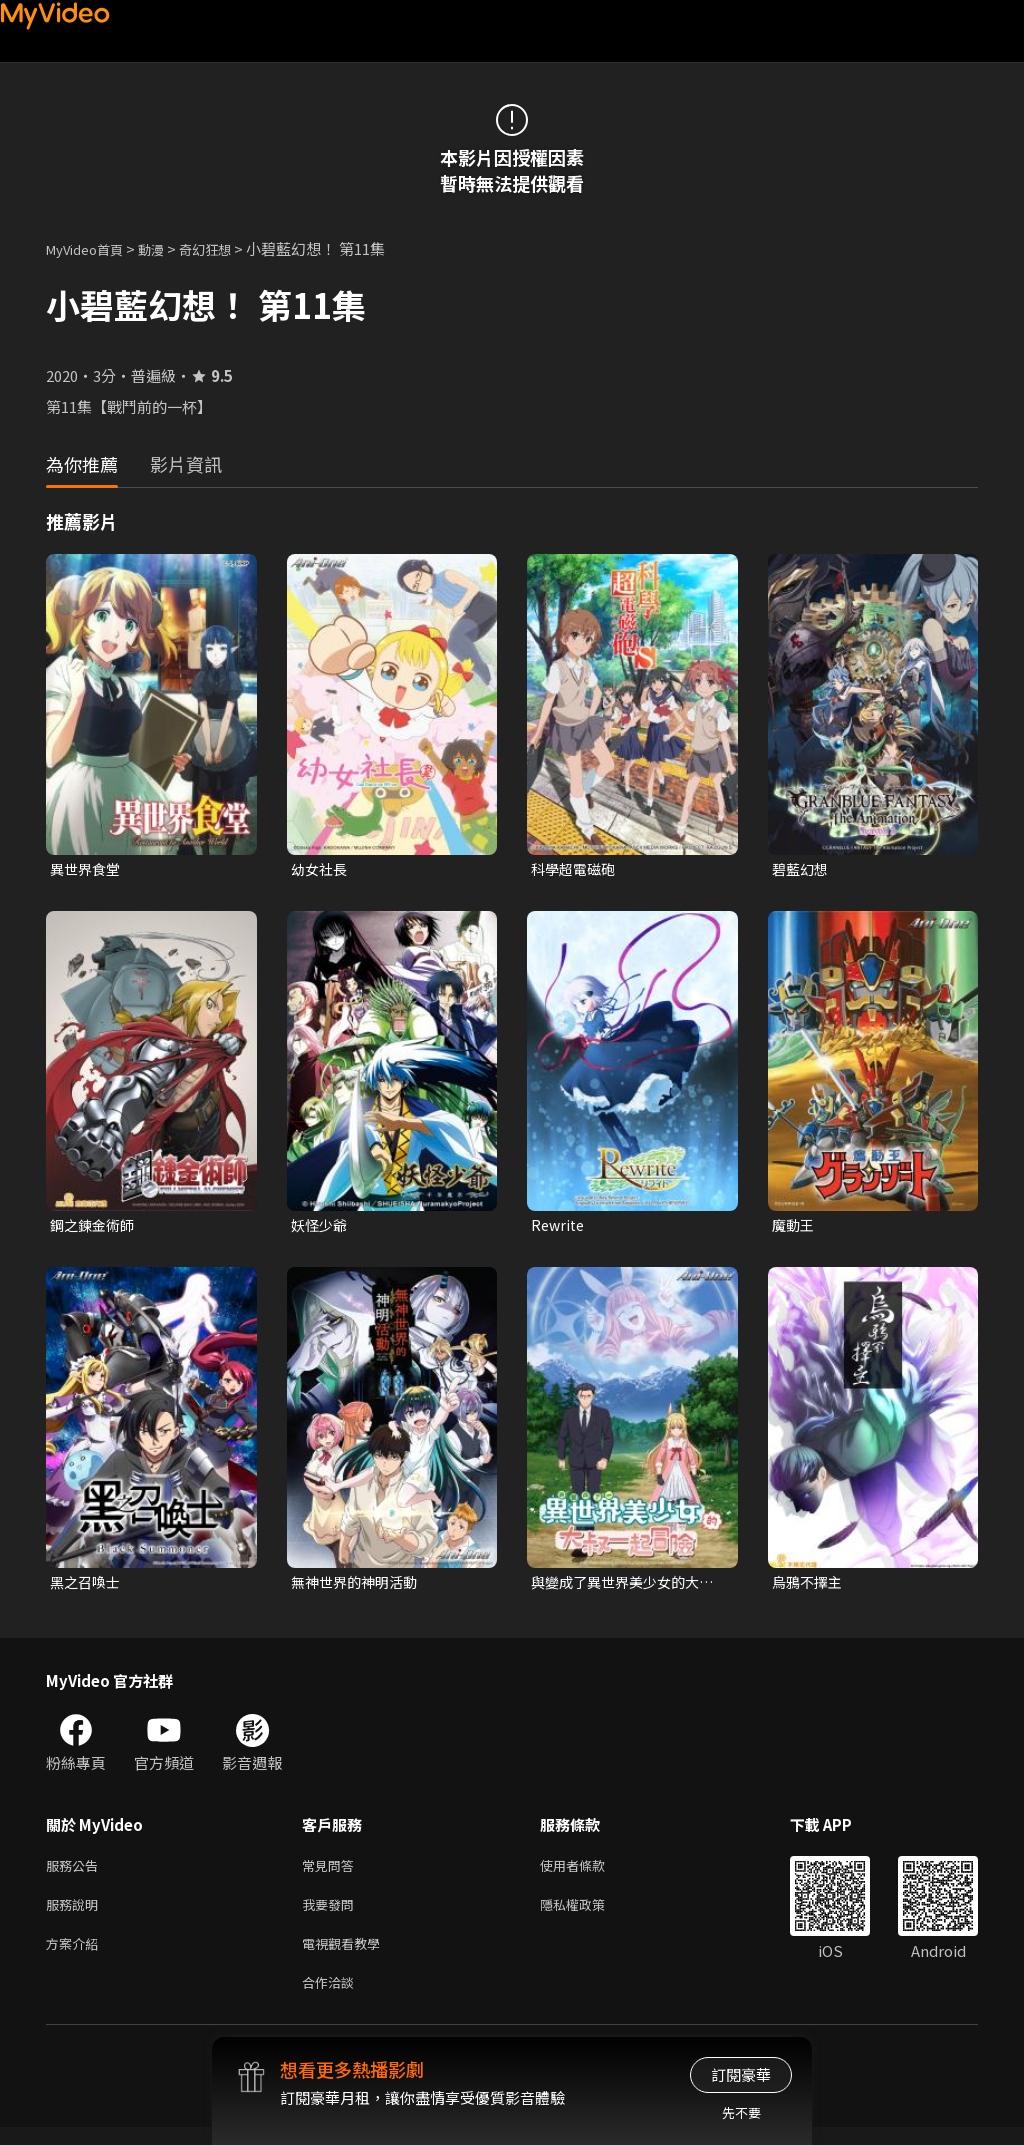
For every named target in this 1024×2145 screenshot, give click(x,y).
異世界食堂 (87, 869)
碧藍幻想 (802, 869)
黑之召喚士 (87, 1586)
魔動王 (794, 1227)
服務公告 (76, 1872)
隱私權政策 (589, 1914)
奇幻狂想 (227, 248)
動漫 (167, 248)
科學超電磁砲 (576, 869)
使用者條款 (589, 1872)
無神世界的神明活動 (358, 1586)
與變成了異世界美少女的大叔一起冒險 (621, 1587)
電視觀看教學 (347, 1956)
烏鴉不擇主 (809, 1586)
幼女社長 (321, 869)
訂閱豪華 (741, 2074)
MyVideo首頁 (91, 248)
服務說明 (76, 1914)
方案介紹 (76, 1956)
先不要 (741, 2112)
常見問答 (332, 1872)
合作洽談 (332, 1998)
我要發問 (332, 1914)
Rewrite (559, 1227)
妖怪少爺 (321, 1227)
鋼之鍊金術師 (95, 1227)
